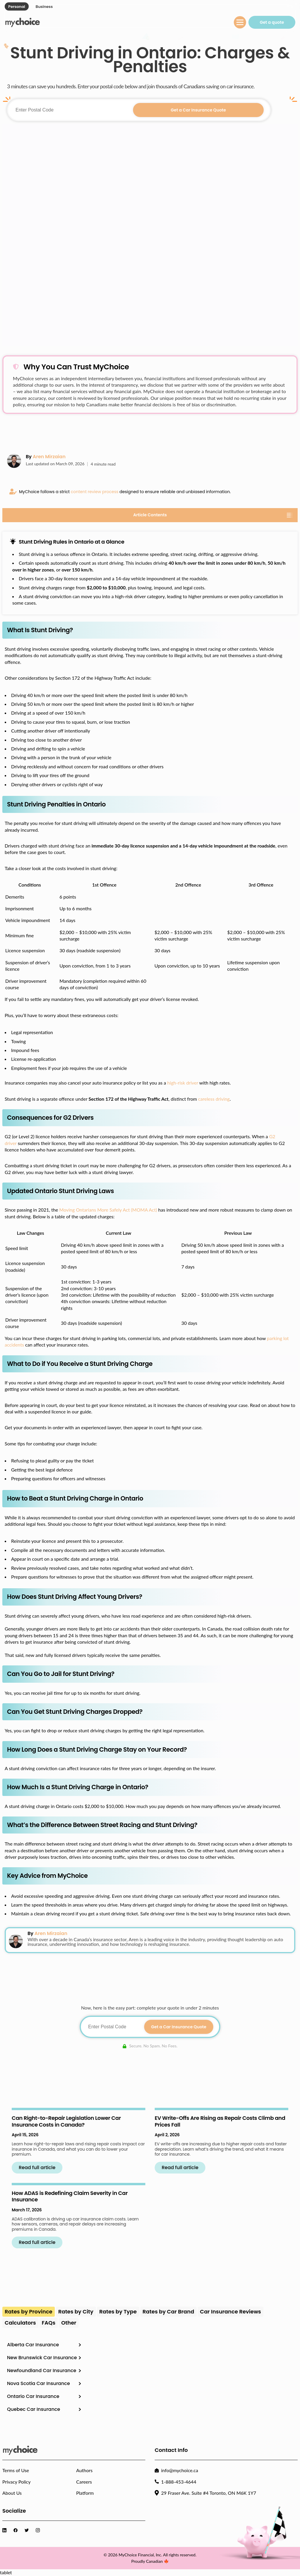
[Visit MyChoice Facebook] (16, 2530)
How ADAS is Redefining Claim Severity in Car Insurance (70, 2196)
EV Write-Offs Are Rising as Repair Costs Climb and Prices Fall (220, 2121)
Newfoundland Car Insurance (41, 2370)
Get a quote (272, 22)
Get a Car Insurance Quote (198, 110)
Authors (84, 2470)
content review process (95, 492)
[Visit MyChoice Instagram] (39, 2530)
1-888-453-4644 (178, 2481)
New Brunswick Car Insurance (42, 2357)
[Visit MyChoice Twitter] (28, 2530)
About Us (12, 2493)
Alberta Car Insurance (33, 2344)
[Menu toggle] (240, 22)
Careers (84, 2481)
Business (44, 6)
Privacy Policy (16, 2481)
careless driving (214, 1099)
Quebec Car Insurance (33, 2409)
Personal (16, 6)
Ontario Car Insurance (33, 2396)
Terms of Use (15, 2470)
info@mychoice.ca (179, 2470)
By (46, 456)
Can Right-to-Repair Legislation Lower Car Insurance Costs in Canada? (66, 2121)
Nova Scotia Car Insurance (38, 2383)
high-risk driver (182, 1082)
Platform (85, 2493)
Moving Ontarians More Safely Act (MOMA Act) (108, 1209)
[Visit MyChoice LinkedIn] (5, 2530)
